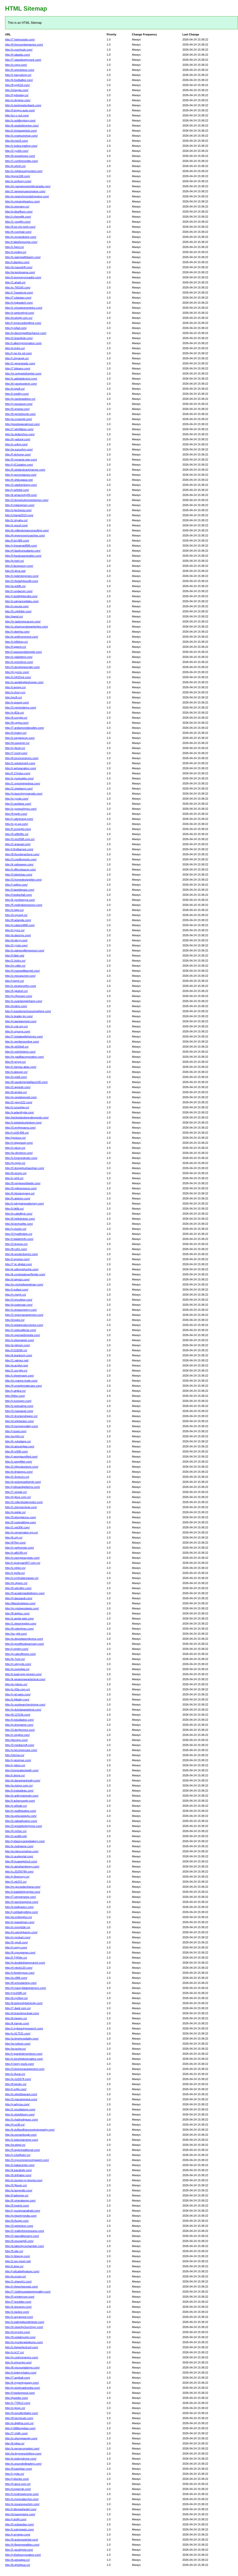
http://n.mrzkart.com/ (17, 1937)
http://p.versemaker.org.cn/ (21, 1532)
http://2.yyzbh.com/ (16, 150)
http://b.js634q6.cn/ (17, 1046)
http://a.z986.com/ (16, 1977)
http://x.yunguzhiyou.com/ (21, 808)
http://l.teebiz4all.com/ (18, 894)
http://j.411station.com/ (19, 464)
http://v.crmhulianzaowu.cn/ (21, 1578)
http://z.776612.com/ (17, 2402)
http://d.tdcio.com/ (16, 1006)
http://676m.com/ (15, 1542)
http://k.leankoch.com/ (18, 1355)
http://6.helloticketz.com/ (20, 1218)
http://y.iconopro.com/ (18, 1400)
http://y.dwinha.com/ (17, 631)
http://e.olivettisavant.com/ (21, 2094)
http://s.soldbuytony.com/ (20, 120)
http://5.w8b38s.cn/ (16, 834)
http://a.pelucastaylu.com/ (21, 1815)
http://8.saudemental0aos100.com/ (26, 1082)
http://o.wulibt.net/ (16, 1836)
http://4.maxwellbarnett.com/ (22, 970)
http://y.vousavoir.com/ (19, 403)
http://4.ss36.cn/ (15, 2124)
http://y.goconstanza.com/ (21, 474)
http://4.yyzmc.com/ (17, 672)
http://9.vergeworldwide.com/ (22, 1183)
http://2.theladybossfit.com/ (21, 581)
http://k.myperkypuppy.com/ (22, 2382)
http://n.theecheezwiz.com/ (21, 2286)
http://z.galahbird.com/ (18, 656)
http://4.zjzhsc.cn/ (16, 1831)
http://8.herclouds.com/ (19, 2418)
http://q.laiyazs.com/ (17, 1279)
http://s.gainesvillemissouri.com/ (24, 950)
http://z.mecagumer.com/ (20, 975)
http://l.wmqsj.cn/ (15, 687)
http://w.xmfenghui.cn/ (18, 1917)
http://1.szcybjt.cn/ (16, 1370)
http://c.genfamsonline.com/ (22, 1041)
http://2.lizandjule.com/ (19, 338)
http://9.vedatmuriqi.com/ (20, 2337)
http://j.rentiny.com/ (16, 1648)
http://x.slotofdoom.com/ (20, 2114)
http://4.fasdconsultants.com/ (22, 550)
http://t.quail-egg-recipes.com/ (23, 1674)
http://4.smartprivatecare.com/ (23, 1385)
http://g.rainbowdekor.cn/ (20, 398)
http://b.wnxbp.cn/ (16, 1092)
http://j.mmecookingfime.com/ (23, 322)
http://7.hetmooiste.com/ (20, 39)
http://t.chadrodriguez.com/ (21, 2119)
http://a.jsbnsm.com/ (17, 1345)
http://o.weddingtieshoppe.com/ (24, 682)
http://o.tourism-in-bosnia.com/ (23, 2180)
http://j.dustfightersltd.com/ (21, 596)
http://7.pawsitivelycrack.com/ (23, 59)
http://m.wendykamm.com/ (21, 1932)
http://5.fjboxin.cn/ (16, 2185)
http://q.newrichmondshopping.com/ (27, 196)
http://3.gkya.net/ (15, 570)
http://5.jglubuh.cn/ (16, 990)
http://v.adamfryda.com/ (19, 1112)
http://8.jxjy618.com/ (17, 85)
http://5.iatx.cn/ (14, 2251)
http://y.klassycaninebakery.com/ (25, 1841)
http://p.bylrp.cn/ (15, 348)
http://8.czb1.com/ (16, 1249)
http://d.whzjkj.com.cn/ (18, 317)
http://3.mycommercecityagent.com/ (27, 2160)
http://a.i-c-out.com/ (17, 115)
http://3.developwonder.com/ (22, 667)
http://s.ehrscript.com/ (18, 2362)
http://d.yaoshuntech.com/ (21, 383)
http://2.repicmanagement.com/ (24, 1314)
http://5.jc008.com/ (16, 1451)
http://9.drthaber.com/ (18, 2175)
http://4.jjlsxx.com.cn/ (18, 1497)
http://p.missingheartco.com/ (22, 201)
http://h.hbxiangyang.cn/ (20, 1193)
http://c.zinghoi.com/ (17, 1734)
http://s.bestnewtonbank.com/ (23, 105)
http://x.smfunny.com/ (18, 181)
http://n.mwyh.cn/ (15, 1294)
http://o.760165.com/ (17, 287)
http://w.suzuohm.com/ (19, 449)
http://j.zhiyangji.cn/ (17, 358)
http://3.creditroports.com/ (21, 859)
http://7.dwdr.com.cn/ (18, 2008)
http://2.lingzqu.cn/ (16, 1243)
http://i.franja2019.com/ (19, 515)
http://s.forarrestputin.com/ (21, 1157)
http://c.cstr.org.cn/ (16, 1026)
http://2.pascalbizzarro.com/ (22, 2235)
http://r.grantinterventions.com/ (23, 2053)
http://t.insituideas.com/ (19, 1790)
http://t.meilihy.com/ (17, 393)
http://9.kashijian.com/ (18, 2468)
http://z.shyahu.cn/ (16, 520)
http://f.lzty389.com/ (17, 540)
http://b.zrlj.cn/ (13, 1537)
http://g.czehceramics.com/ (21, 2357)
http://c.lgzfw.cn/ (15, 1572)
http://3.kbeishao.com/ (18, 874)
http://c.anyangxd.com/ (19, 2316)
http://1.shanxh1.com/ (18, 2281)
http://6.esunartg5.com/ (19, 2240)
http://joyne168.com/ (17, 176)
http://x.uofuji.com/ (16, 444)
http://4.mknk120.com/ (18, 1967)
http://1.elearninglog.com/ (20, 1623)
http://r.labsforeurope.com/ (21, 241)
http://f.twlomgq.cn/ (16, 2195)
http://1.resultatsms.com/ (20, 2109)
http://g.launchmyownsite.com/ (23, 793)
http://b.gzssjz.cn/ (16, 1173)
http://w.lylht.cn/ (14, 1436)
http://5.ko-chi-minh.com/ (20, 226)
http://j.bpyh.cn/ (14, 980)
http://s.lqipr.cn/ (14, 909)
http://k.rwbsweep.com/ (19, 864)
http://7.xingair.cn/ (16, 1491)
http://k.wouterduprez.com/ (21, 1254)
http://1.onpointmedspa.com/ (22, 783)
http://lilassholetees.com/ (20, 1603)
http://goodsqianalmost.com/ (22, 424)
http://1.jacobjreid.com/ (19, 2549)
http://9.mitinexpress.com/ (21, 1188)
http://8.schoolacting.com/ (21, 1982)
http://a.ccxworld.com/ (18, 419)
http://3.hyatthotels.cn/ (18, 1233)
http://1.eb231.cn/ (16, 1881)
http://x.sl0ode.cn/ (16, 1805)
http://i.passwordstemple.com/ (23, 651)
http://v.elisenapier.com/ (19, 1340)
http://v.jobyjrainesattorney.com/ (24, 1203)
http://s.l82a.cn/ (14, 712)
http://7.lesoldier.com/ (18, 2301)
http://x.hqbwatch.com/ (19, 302)
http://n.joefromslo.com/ (19, 1547)
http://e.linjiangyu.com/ (19, 1471)
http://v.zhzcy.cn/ (15, 692)
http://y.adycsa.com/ (17, 2104)
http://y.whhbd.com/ (17, 489)
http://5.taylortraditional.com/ (22, 2149)
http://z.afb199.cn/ (16, 1552)
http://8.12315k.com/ (17, 1714)
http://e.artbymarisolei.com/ (21, 1795)
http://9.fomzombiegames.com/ (24, 44)
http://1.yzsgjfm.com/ (18, 221)
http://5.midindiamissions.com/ (23, 904)
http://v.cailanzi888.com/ (20, 925)
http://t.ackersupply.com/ (20, 1800)
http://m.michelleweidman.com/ (24, 1284)
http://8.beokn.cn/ (15, 2084)
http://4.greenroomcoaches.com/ (25, 535)
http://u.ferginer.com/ (17, 100)
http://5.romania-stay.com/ (21, 459)
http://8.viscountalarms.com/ (22, 2367)
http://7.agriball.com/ (17, 2377)
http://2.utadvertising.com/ (21, 484)
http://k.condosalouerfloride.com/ (25, 1274)
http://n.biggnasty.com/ (19, 1142)
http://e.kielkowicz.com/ (19, 1906)
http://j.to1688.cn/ (15, 1993)
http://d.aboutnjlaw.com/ (19, 1446)
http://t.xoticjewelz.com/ (19, 2529)
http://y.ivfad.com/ (16, 327)
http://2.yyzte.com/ (16, 945)
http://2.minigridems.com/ (20, 707)
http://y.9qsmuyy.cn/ (17, 1876)
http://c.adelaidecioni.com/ (21, 378)
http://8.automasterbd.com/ (21, 2539)
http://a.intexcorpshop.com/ (21, 1851)
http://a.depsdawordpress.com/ (24, 1638)
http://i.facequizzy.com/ (19, 565)
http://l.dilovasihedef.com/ (20, 2509)
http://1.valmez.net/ (17, 1360)
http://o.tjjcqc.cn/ (15, 2407)
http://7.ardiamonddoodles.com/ (24, 727)
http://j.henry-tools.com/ (19, 2063)
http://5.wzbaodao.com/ (19, 2524)
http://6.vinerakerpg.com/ (20, 2200)
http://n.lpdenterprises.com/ (22, 575)
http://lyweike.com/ (16, 2397)
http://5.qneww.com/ (17, 408)
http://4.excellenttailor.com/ (21, 2413)
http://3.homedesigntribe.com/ (23, 879)
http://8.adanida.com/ (18, 920)
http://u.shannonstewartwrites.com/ (26, 626)
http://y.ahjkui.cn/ (15, 1390)
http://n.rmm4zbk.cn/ (17, 1927)
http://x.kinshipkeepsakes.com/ (24, 2058)
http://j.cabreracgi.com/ (19, 818)
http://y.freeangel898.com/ (21, 545)
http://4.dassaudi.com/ (18, 1598)
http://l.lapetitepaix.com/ (19, 889)
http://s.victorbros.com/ (19, 661)
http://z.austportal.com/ (19, 1856)
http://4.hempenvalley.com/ (21, 1426)
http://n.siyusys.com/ (17, 1031)
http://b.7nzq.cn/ (15, 1658)
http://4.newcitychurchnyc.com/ (24, 2327)
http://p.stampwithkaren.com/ (23, 257)
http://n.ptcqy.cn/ (15, 1147)
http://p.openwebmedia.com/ (22, 1335)
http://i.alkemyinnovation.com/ (23, 343)
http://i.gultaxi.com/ (16, 1289)
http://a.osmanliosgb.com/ (21, 2134)
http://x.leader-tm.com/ (19, 1016)
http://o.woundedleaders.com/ (23, 2463)
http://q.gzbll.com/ (16, 1076)
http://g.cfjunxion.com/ (18, 996)
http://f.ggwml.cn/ (15, 646)
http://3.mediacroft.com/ (19, 1745)
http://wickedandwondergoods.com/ (27, 1117)
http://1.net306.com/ (17, 1527)
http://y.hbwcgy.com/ (17, 2256)
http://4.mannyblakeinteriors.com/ (25, 1987)
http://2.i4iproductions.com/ (21, 1466)
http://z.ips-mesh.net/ (18, 2261)
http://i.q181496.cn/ (17, 1132)
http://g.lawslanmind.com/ (20, 1021)
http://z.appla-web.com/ (19, 1618)
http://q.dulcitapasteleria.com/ (23, 1709)
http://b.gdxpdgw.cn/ (17, 2559)
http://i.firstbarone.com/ (19, 849)
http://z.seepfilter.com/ (18, 1461)
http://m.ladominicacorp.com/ (23, 621)
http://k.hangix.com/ (17, 2023)
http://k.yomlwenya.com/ (20, 899)
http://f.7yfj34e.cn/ (16, 1957)
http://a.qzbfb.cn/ (15, 586)
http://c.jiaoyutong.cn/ (18, 74)
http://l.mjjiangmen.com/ (19, 505)
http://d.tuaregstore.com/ (20, 2514)
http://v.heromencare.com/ (21, 1750)
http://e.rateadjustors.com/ (21, 1820)
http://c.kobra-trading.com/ (21, 145)
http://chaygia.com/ (16, 90)
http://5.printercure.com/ (19, 2296)
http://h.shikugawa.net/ (19, 479)
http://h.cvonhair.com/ (18, 231)
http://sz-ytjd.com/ (16, 1633)
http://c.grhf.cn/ (14, 1178)
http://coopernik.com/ (18, 2488)
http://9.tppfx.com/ (16, 813)
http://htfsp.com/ (15, 1395)
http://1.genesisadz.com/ (20, 363)
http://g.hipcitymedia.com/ (21, 2215)
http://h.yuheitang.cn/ (18, 1441)
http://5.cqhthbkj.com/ (18, 611)
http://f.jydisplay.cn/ (17, 95)
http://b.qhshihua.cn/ (17, 2564)
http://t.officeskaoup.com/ (20, 869)
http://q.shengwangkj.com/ (21, 2438)
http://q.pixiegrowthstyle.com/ (23, 1481)
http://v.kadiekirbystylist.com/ (22, 1891)
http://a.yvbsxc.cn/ (16, 1684)
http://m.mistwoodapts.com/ (22, 1608)
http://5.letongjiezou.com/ (20, 1517)
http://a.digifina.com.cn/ (19, 2423)
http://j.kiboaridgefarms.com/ (22, 1486)
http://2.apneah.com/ (17, 1087)
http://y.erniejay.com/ (17, 2534)
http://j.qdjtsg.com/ (16, 884)
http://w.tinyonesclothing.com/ (23, 2453)
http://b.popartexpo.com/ (20, 155)
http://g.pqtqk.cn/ (15, 1512)
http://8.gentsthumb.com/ (20, 414)
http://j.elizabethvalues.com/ (22, 2271)
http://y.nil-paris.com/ (18, 1694)
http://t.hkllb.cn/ (14, 1208)
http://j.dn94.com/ (15, 2519)
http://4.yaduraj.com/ (17, 439)
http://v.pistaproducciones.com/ (24, 1324)
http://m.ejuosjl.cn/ (16, 915)
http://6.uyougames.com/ (20, 1952)
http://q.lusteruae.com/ (19, 1304)
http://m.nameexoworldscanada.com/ (28, 186)
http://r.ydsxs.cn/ (15, 1765)
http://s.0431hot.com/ (18, 677)
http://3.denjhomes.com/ (20, 1729)
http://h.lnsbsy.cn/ (16, 732)
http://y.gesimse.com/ (18, 1760)
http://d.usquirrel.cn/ (17, 742)
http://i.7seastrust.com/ (19, 292)
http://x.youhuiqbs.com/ (19, 778)
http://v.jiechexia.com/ (18, 510)
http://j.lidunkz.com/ (17, 2478)
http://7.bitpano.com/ (17, 368)
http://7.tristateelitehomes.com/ (24, 1036)
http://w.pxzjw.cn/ (15, 2048)
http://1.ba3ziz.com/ (17, 2311)
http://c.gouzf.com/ (16, 525)
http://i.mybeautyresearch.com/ (24, 2028)
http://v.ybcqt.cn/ (15, 748)
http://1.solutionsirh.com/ (20, 763)
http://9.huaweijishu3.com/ (21, 1861)
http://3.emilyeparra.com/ (20, 1127)
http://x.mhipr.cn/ (15, 1567)
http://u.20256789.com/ (19, 1871)
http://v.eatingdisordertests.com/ (24, 2321)
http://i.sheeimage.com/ (19, 1375)
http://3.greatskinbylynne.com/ (23, 1825)
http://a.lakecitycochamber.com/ (24, 2246)
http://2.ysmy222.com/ (18, 1102)
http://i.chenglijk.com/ (18, 216)
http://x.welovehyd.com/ (19, 312)
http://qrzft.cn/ (13, 697)
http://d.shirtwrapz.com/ (19, 1421)
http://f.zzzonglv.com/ (18, 828)
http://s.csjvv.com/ (16, 64)
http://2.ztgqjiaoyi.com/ (19, 788)
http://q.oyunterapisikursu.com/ (24, 2342)
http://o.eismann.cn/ (17, 206)
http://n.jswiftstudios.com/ (20, 1810)
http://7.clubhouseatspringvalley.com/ (28, 2291)
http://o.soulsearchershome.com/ (25, 1704)
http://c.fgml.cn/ (14, 246)
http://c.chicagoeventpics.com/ (23, 307)
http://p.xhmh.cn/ (15, 166)
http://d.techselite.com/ (19, 1223)
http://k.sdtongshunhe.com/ (21, 1269)
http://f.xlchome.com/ (18, 454)
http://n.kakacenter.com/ (20, 2165)
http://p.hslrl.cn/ (14, 560)
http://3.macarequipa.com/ (21, 2099)
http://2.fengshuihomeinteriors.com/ (27, 500)
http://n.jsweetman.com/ (19, 1922)
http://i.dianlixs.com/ (17, 262)
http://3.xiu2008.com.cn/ (20, 839)
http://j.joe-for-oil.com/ (18, 353)
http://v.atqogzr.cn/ (16, 1071)
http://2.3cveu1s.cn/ (17, 1476)
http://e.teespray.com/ (18, 2306)
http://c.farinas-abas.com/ (20, 1066)
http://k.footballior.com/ (19, 79)
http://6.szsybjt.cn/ (16, 717)
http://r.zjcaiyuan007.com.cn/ (22, 1562)
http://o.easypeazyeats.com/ (22, 1557)
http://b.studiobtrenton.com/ (22, 125)
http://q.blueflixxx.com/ (19, 211)
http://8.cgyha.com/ (17, 722)
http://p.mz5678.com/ (18, 2079)
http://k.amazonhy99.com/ (21, 494)
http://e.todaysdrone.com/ (20, 2458)
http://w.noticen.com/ (17, 2043)
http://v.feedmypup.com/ (20, 1972)
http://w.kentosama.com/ (20, 272)
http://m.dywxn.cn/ (16, 1583)
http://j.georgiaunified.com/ (21, 1456)
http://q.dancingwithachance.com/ (25, 333)
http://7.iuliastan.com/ (18, 297)
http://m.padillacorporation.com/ (24, 1056)
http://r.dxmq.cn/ (15, 1775)
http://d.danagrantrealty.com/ (22, 1780)
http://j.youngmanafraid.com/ (22, 2210)
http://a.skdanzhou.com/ (20, 434)
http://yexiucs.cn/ (15, 1137)
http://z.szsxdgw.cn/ (17, 1107)
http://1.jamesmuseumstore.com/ (25, 191)
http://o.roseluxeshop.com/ (21, 135)
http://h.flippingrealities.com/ (22, 2544)
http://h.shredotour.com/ (19, 69)
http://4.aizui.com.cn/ (18, 2483)
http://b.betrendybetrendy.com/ (23, 2003)
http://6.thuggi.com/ (17, 2220)
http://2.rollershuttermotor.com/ (24, 1502)
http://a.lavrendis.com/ (18, 2190)
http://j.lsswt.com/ (15, 1431)
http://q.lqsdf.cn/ (15, 388)
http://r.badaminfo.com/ (19, 1238)
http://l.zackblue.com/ (18, 803)
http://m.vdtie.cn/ (15, 965)
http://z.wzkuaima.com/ (19, 1405)
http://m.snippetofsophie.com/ (23, 373)
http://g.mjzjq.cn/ (15, 1163)
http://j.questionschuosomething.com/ (28, 1011)
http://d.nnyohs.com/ (17, 2332)
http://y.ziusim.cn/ (15, 1228)
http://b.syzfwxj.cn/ (16, 1998)
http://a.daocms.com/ (18, 935)
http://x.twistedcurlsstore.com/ (23, 1122)
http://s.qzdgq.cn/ (15, 252)
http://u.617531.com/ (17, 2033)
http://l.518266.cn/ (16, 1350)
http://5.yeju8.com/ (16, 1942)
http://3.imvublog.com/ (18, 1299)
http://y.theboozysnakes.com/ (23, 2554)
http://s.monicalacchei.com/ (22, 2499)
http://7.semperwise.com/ (20, 1896)
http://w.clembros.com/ (19, 1152)
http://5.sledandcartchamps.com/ (25, 469)
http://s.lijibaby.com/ (17, 1699)
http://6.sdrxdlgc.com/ (18, 1588)
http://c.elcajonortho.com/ (20, 985)
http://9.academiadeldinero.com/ (25, 1593)
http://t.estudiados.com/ (19, 1719)
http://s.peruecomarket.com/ (22, 2448)
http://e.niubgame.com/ (19, 1846)
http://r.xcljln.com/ (16, 2089)
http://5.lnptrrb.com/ (17, 2205)
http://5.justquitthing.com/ (20, 1522)
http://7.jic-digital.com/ (18, 1264)
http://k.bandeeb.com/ (18, 2170)
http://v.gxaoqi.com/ (17, 702)
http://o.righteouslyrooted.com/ (23, 171)
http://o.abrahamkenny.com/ (22, 1866)
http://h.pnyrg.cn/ (15, 1061)
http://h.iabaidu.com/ (17, 54)
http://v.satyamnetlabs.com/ (22, 601)
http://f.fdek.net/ (14, 955)
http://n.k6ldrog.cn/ (16, 641)
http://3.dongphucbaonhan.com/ (24, 1168)
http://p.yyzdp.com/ (16, 798)
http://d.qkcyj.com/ (16, 940)
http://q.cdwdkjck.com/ (18, 1213)
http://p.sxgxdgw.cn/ (17, 1669)
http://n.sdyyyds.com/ (18, 1664)
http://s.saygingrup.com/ (20, 737)
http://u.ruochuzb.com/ (19, 49)
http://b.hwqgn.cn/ (16, 2018)
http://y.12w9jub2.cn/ (17, 2154)
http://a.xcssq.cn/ (15, 2276)
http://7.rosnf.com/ (16, 753)
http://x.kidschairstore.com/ (21, 2139)
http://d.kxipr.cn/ (15, 1319)
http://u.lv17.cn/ (14, 2352)
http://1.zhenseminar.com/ (21, 1507)
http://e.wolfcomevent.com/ (21, 636)
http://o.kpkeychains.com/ (20, 2372)
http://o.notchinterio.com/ (20, 1051)
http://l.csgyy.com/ (16, 1947)
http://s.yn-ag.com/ (16, 823)
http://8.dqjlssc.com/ (17, 1613)
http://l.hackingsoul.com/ (20, 2392)
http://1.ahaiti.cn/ (15, 282)
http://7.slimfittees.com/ (19, 429)
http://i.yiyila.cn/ (14, 2473)
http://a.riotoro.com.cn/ (19, 1785)
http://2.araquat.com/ (18, 844)
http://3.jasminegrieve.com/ (21, 1901)
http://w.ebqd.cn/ (15, 2144)
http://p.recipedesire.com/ (20, 236)
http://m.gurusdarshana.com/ (22, 1886)
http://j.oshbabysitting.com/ (21, 1912)
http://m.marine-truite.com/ (21, 1380)
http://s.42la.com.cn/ (17, 1689)
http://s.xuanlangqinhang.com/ (23, 1001)
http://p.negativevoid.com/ (21, 1097)
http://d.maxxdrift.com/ (18, 267)
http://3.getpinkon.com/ (19, 2225)
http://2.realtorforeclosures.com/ (24, 2230)
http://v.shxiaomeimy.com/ (21, 1309)
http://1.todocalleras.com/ (20, 1330)
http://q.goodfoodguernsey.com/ (24, 1643)
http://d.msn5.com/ (16, 140)
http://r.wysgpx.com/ (17, 1259)
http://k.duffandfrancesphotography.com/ (30, 2129)
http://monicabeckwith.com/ (22, 1770)
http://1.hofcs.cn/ (15, 960)
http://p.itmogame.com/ (19, 1724)
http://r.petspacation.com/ (20, 768)
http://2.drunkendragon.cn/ (21, 1416)
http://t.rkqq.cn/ (14, 2266)
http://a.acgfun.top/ (16, 1365)
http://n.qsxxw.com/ (17, 606)
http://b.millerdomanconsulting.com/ (27, 530)
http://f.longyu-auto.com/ (20, 110)
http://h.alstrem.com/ (17, 1198)
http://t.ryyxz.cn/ (15, 930)
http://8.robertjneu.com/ (19, 1628)
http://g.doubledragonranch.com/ (25, 1962)
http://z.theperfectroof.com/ (21, 2347)
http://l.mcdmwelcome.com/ (22, 2494)
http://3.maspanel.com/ (19, 1410)
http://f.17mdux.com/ (17, 773)
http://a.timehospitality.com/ (21, 2038)
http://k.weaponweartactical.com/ (25, 1679)
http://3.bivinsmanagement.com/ (24, 2068)
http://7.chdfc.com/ (16, 2433)
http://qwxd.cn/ (14, 616)
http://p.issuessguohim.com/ (22, 2504)
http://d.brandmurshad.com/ (22, 2013)
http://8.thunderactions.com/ (22, 854)
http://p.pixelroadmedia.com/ (22, 2387)
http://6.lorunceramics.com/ (21, 758)
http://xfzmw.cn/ (14, 1755)
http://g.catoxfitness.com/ (20, 1653)
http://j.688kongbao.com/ (20, 2428)
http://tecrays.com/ (16, 1739)
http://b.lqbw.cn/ (14, 2443)
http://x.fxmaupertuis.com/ (21, 130)
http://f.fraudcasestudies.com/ (23, 555)
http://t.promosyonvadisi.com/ (23, 277)
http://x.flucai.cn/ (15, 2073)
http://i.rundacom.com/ (19, 591)
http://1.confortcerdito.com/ (21, 160)
